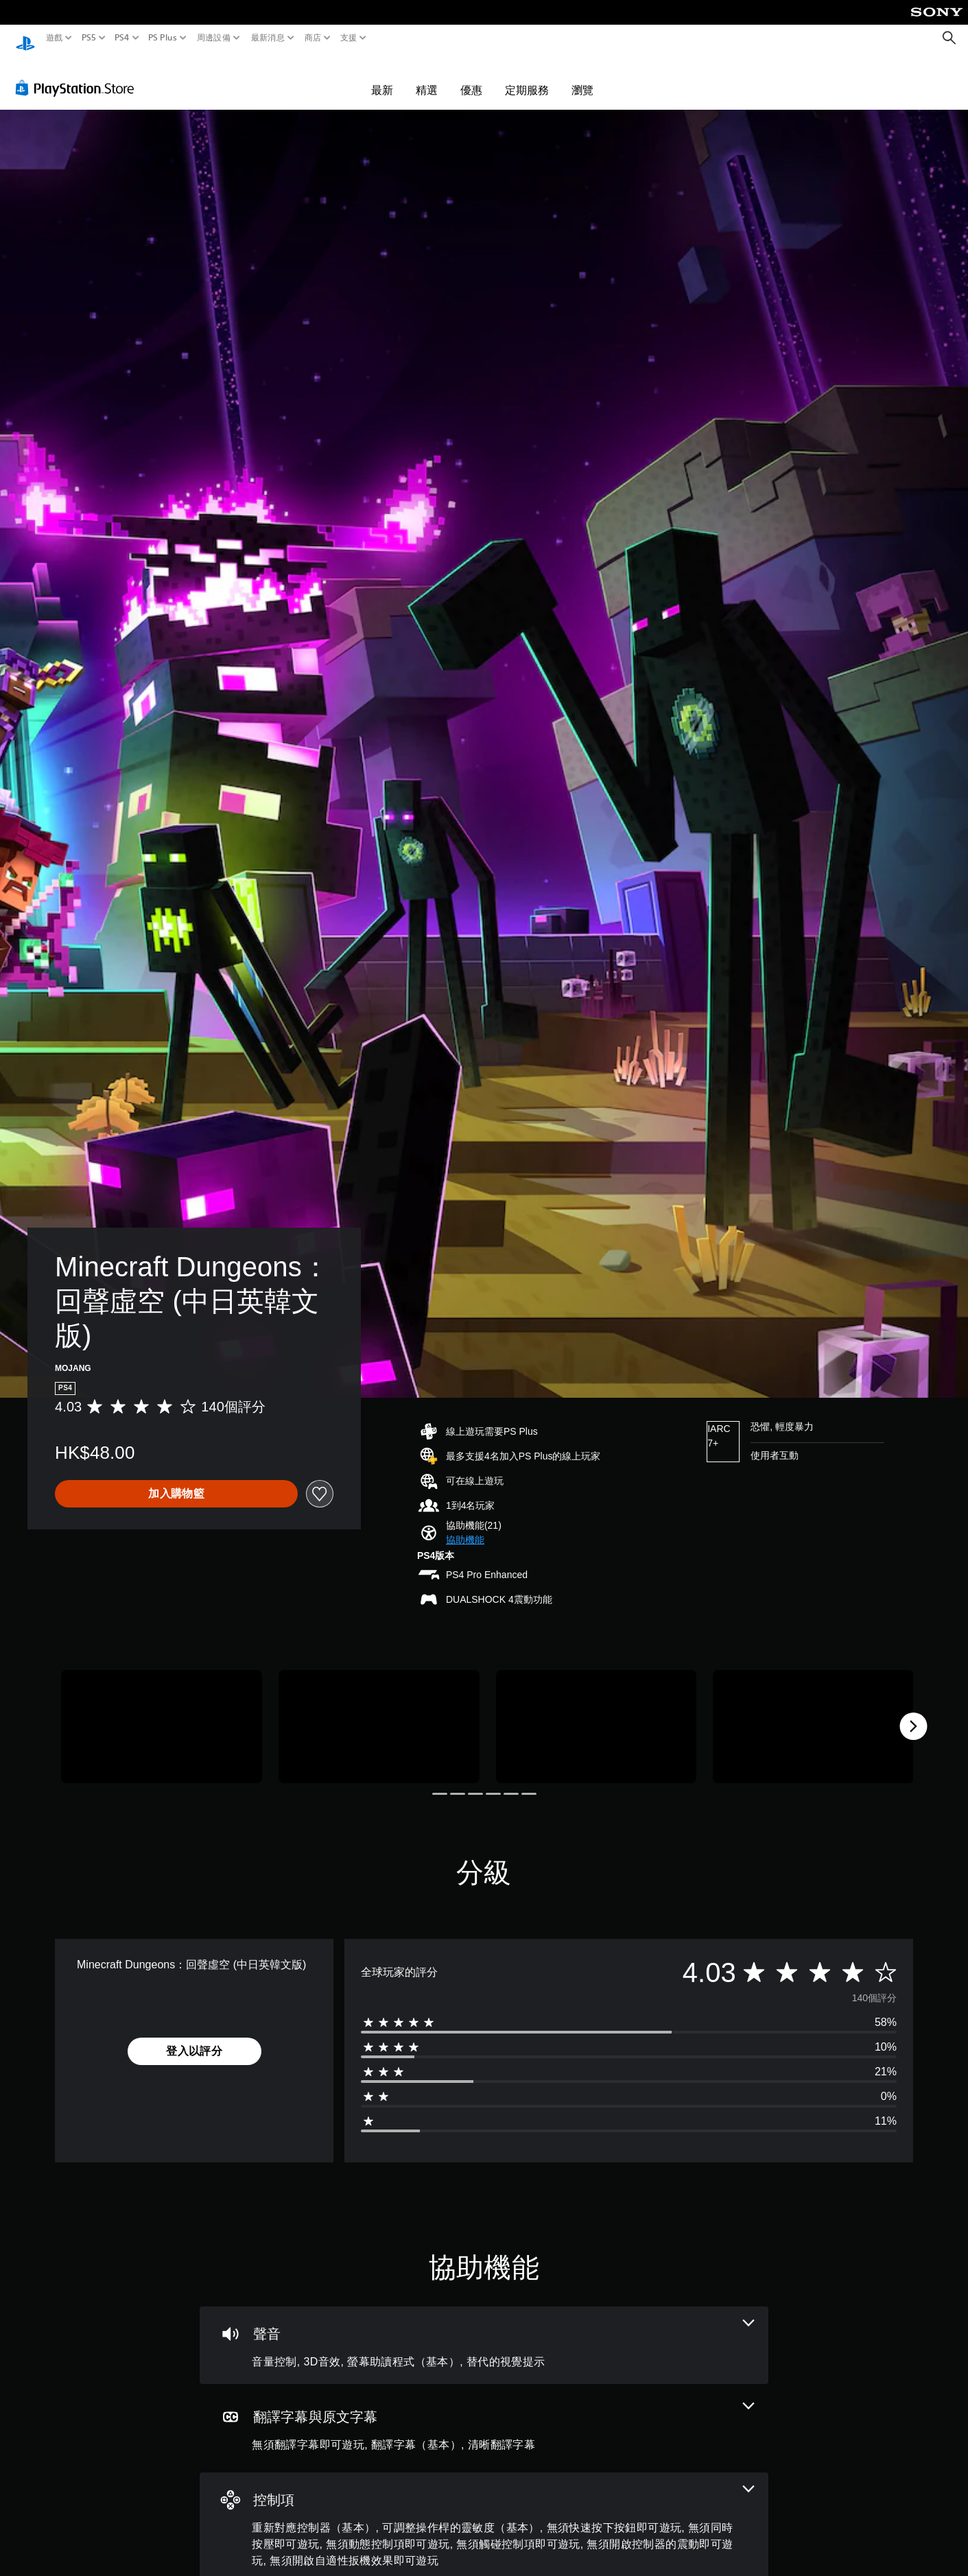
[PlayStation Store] (78, 75)
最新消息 (267, 37)
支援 (348, 37)
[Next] (913, 1713)
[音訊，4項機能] (484, 2332)
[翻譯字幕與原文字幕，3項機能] (484, 2415)
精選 (427, 77)
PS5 (88, 37)
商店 (313, 37)
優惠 (471, 77)
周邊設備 (214, 37)
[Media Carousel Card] (161, 1713)
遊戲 (54, 37)
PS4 (122, 37)
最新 (382, 77)
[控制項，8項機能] (484, 2514)
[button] (465, 1527)
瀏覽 (582, 77)
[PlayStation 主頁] (25, 38)
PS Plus (162, 37)
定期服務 (527, 77)
